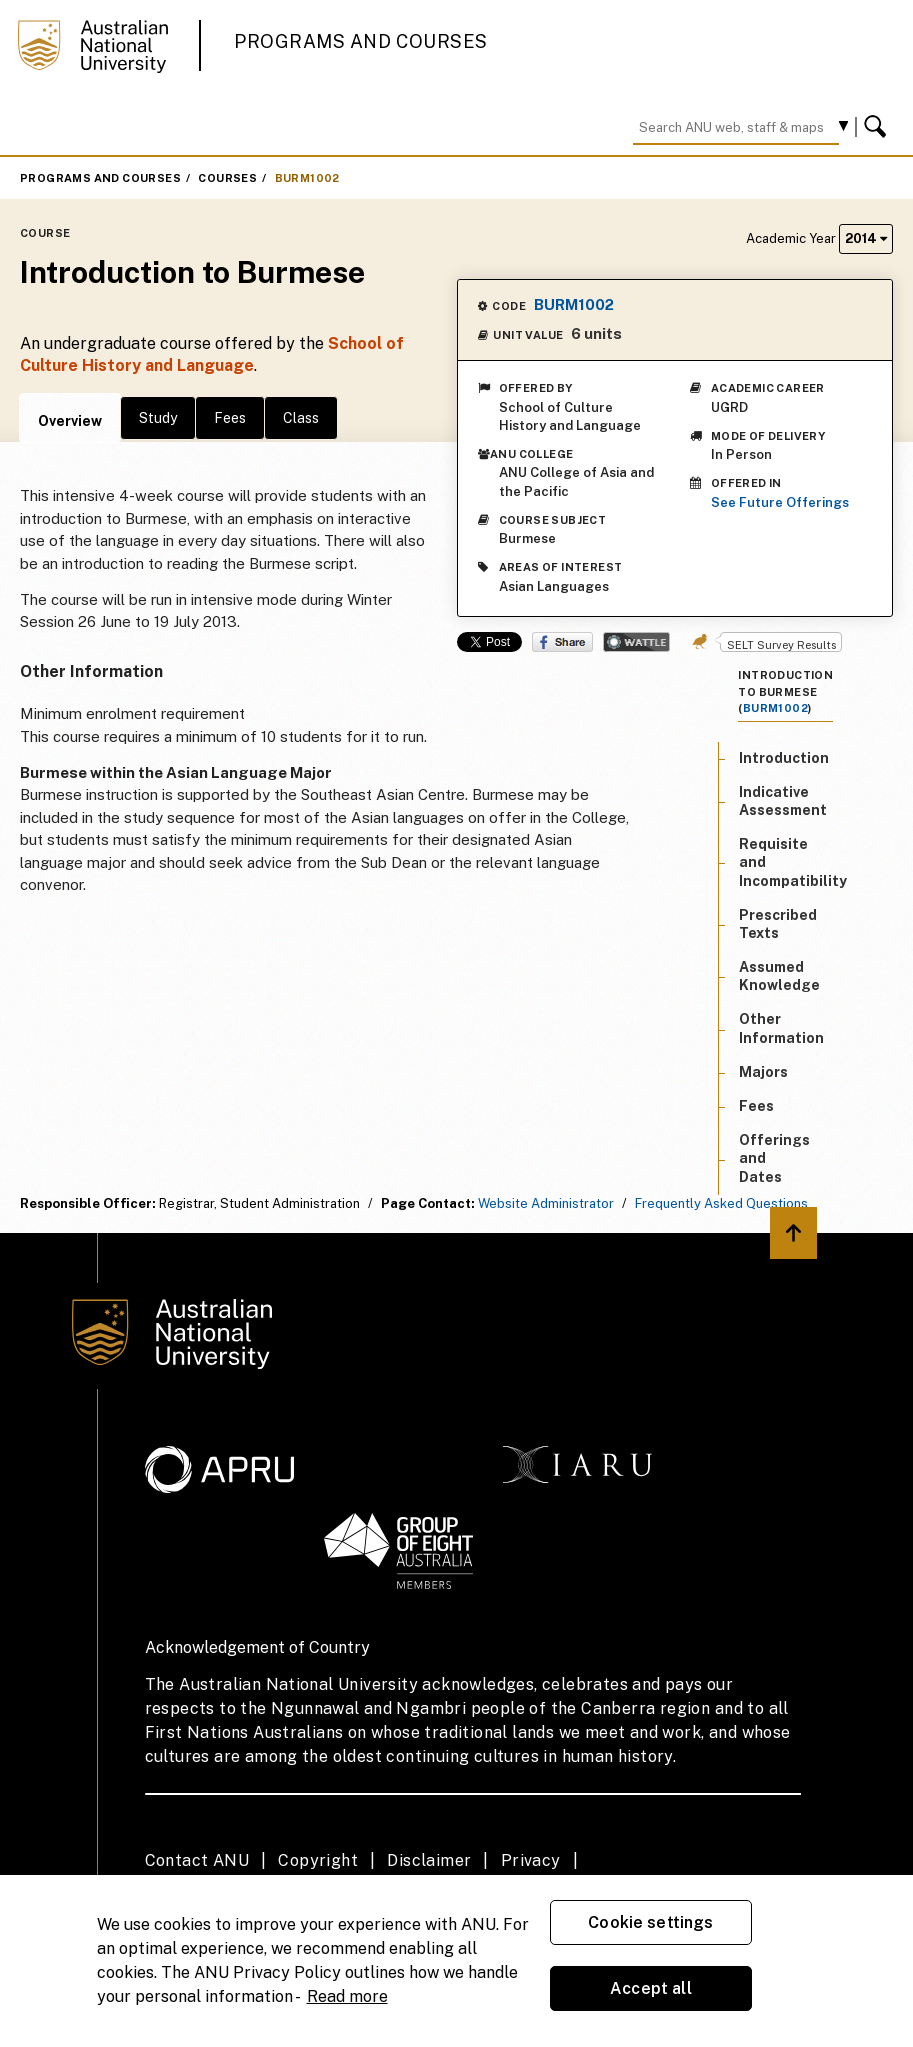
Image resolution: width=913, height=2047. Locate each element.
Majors (763, 1072)
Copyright (318, 1860)
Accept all (651, 1988)
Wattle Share (636, 642)
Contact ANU (197, 1860)
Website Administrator (546, 1203)
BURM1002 (307, 178)
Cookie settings (650, 1922)
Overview (70, 421)
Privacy (531, 1860)
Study (158, 418)
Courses (227, 178)
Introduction (784, 758)
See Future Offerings (780, 502)
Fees (230, 418)
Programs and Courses (361, 41)
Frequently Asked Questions (721, 1203)
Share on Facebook (562, 642)
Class (301, 418)
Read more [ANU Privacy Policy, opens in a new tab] (347, 1996)
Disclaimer (429, 1860)
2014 (866, 238)
